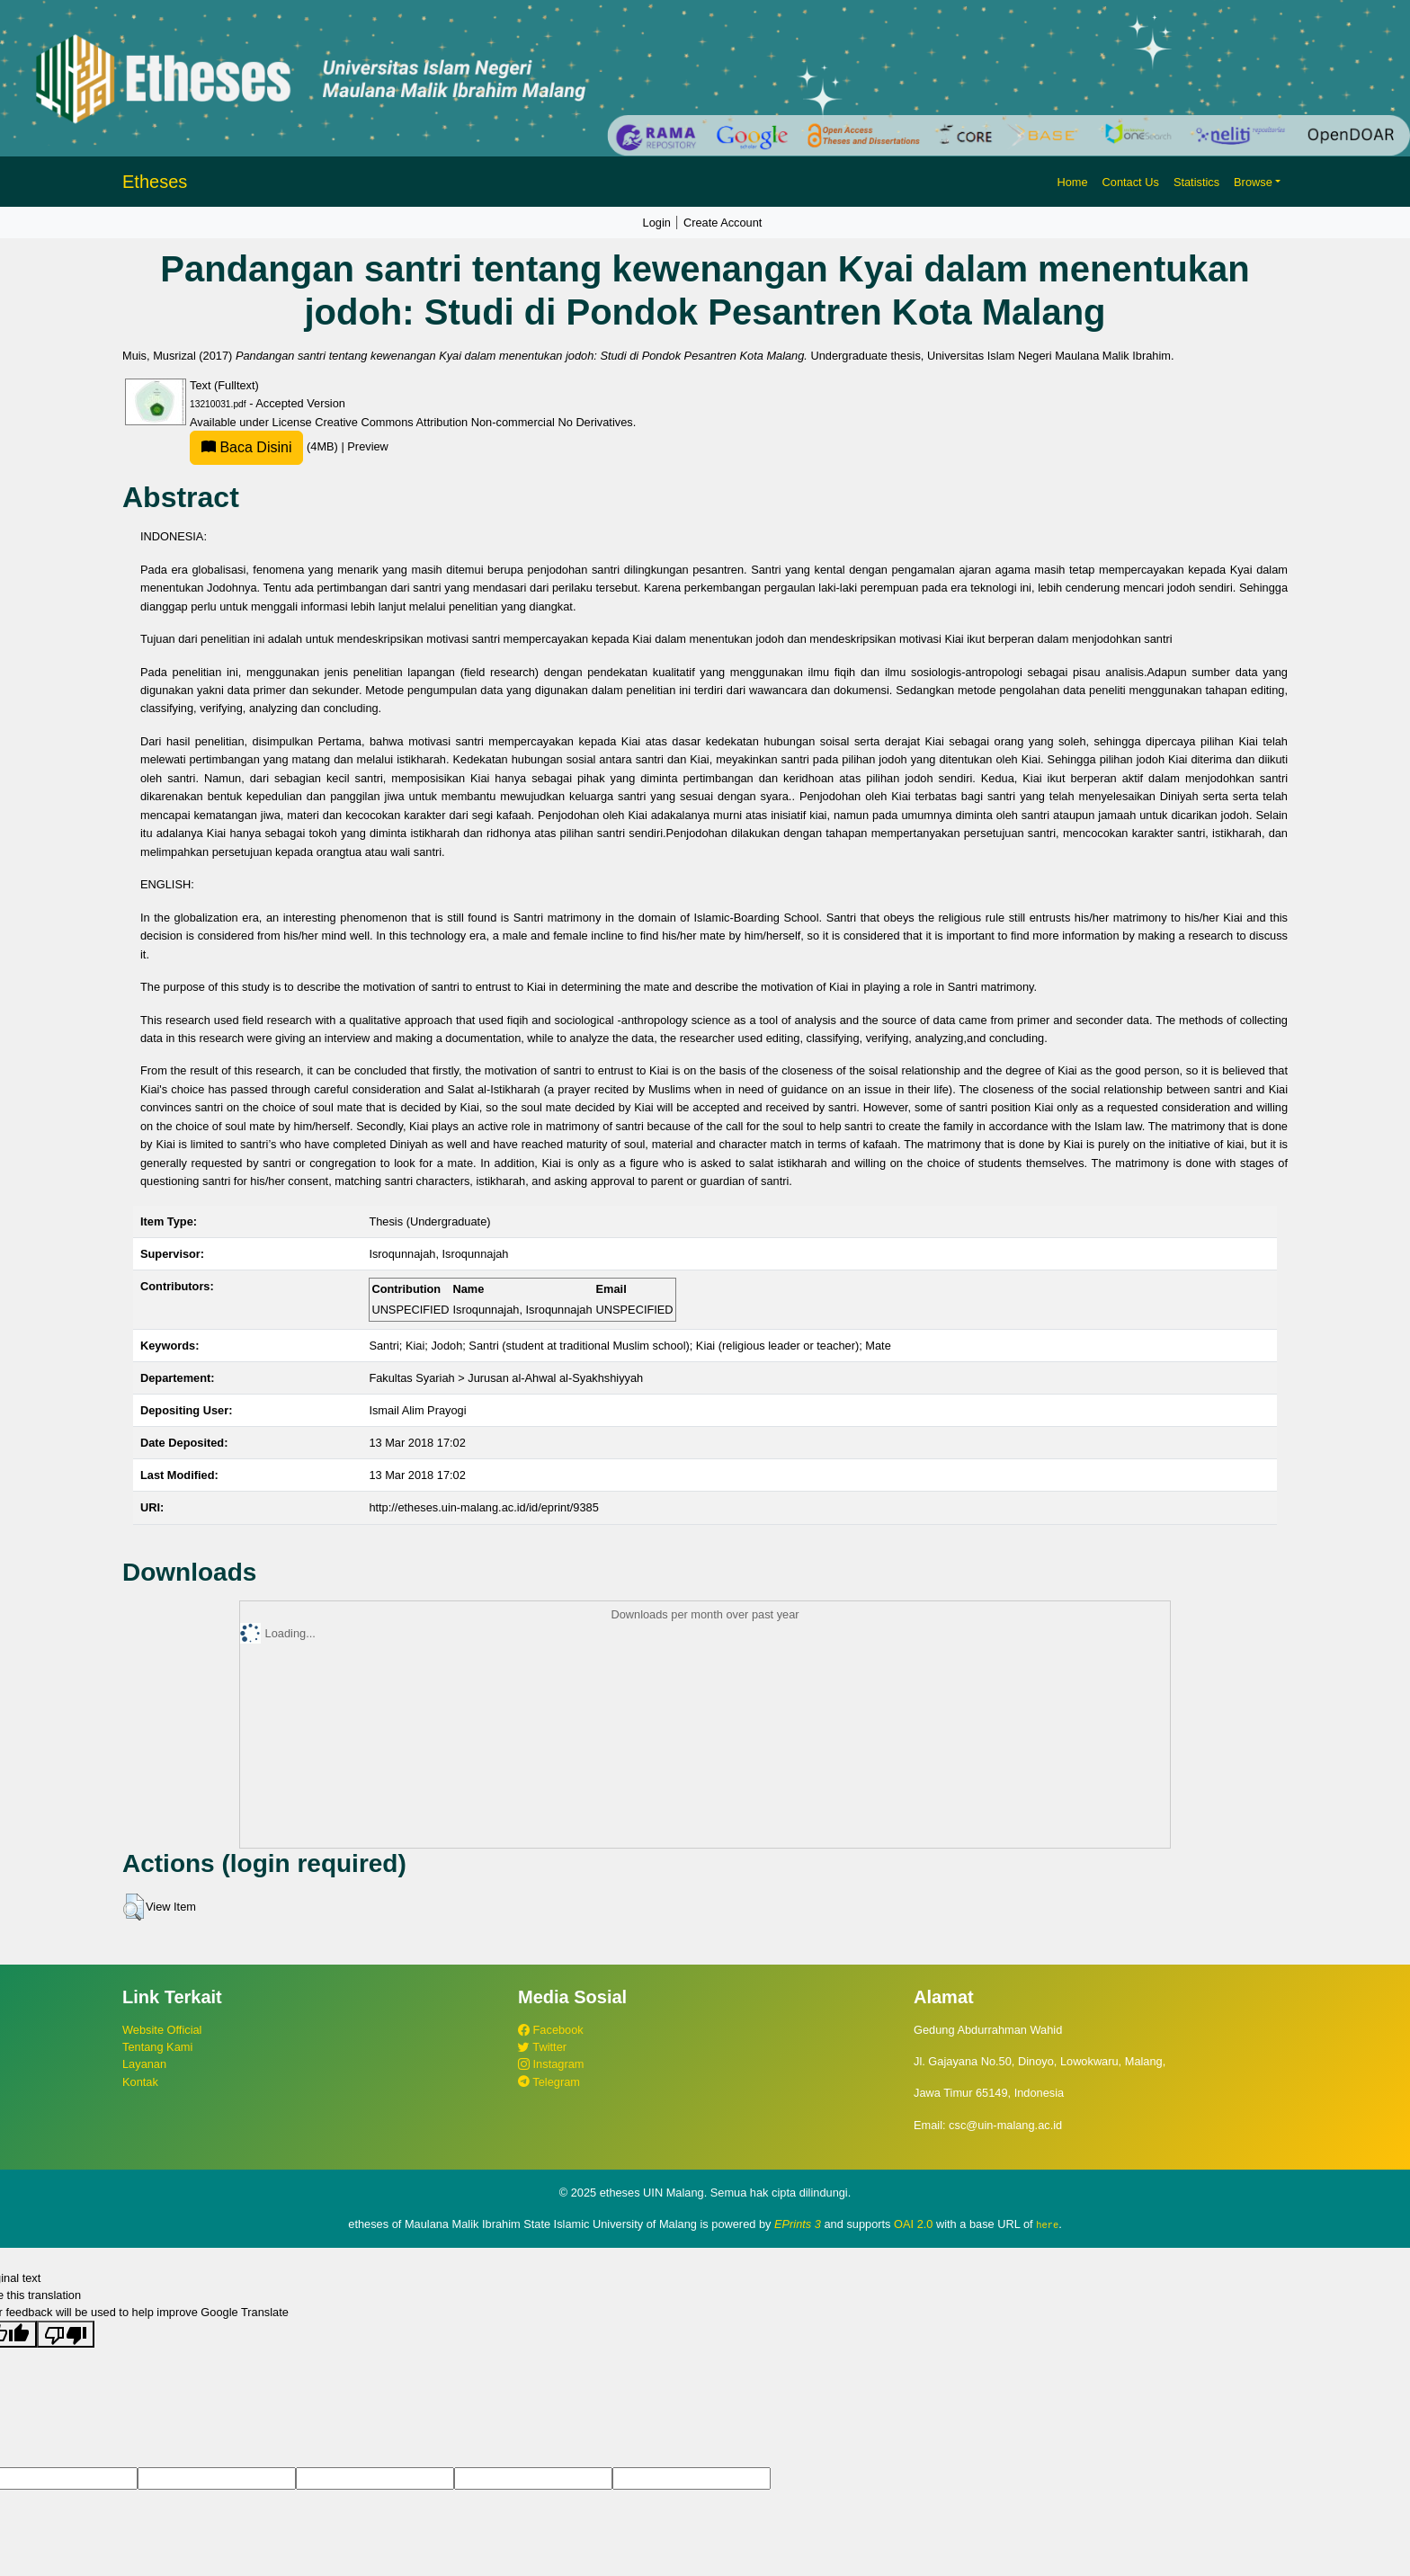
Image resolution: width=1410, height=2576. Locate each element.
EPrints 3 (797, 2224)
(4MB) (265, 446)
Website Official (161, 2030)
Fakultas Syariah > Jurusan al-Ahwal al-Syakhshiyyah (506, 1378)
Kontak (140, 2082)
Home (1072, 182)
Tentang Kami (157, 2047)
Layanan (144, 2064)
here (1047, 2224)
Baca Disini (246, 447)
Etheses (154, 182)
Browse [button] (1253, 182)
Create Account (723, 222)
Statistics (1196, 182)
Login (657, 222)
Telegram (549, 2082)
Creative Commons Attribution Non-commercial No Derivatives (473, 422)
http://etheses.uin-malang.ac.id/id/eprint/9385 (483, 1507)
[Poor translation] (65, 2334)
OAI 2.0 (913, 2224)
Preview (367, 446)
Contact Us (1130, 182)
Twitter (542, 2047)
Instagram (551, 2064)
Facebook (551, 2030)
